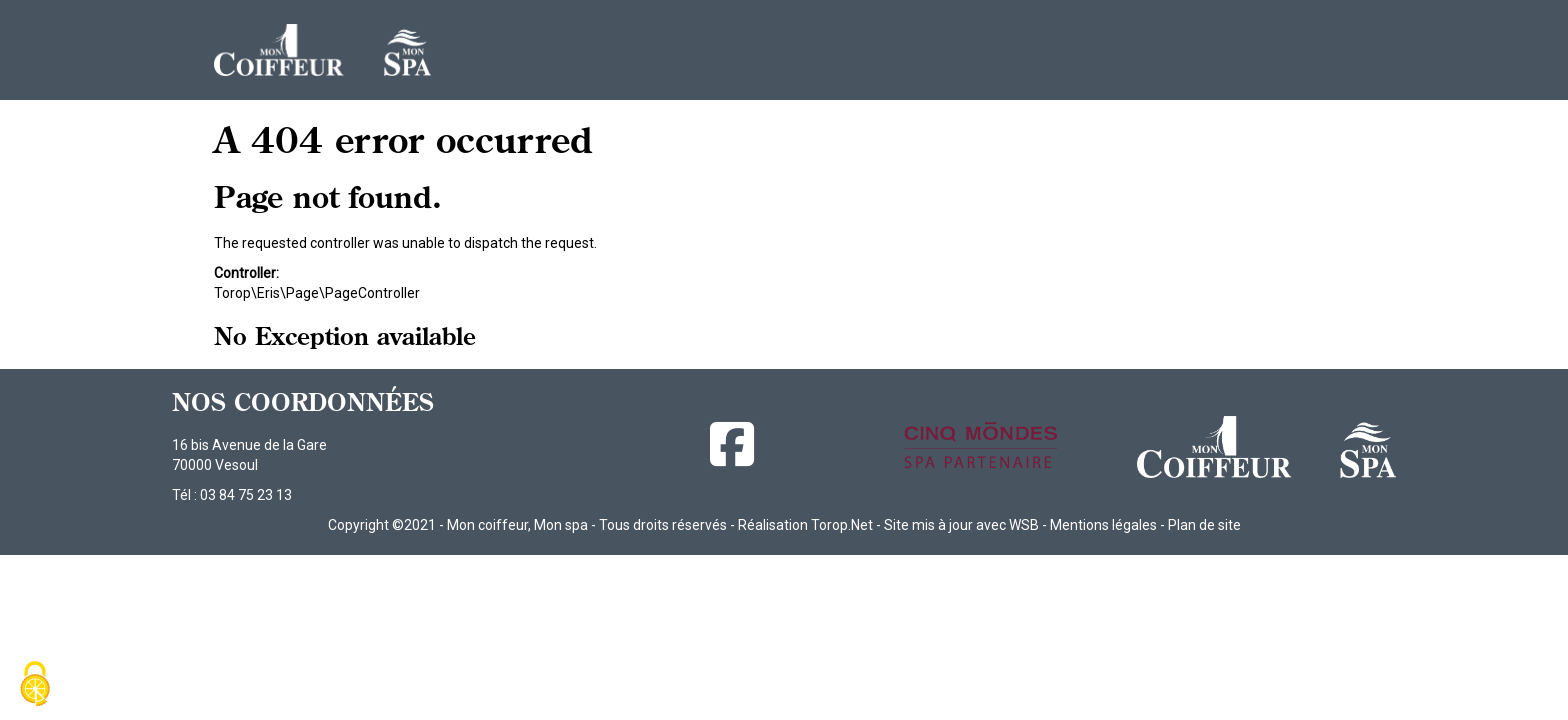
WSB (1024, 525)
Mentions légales (1103, 525)
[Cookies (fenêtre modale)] (35, 685)
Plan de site (1204, 525)
